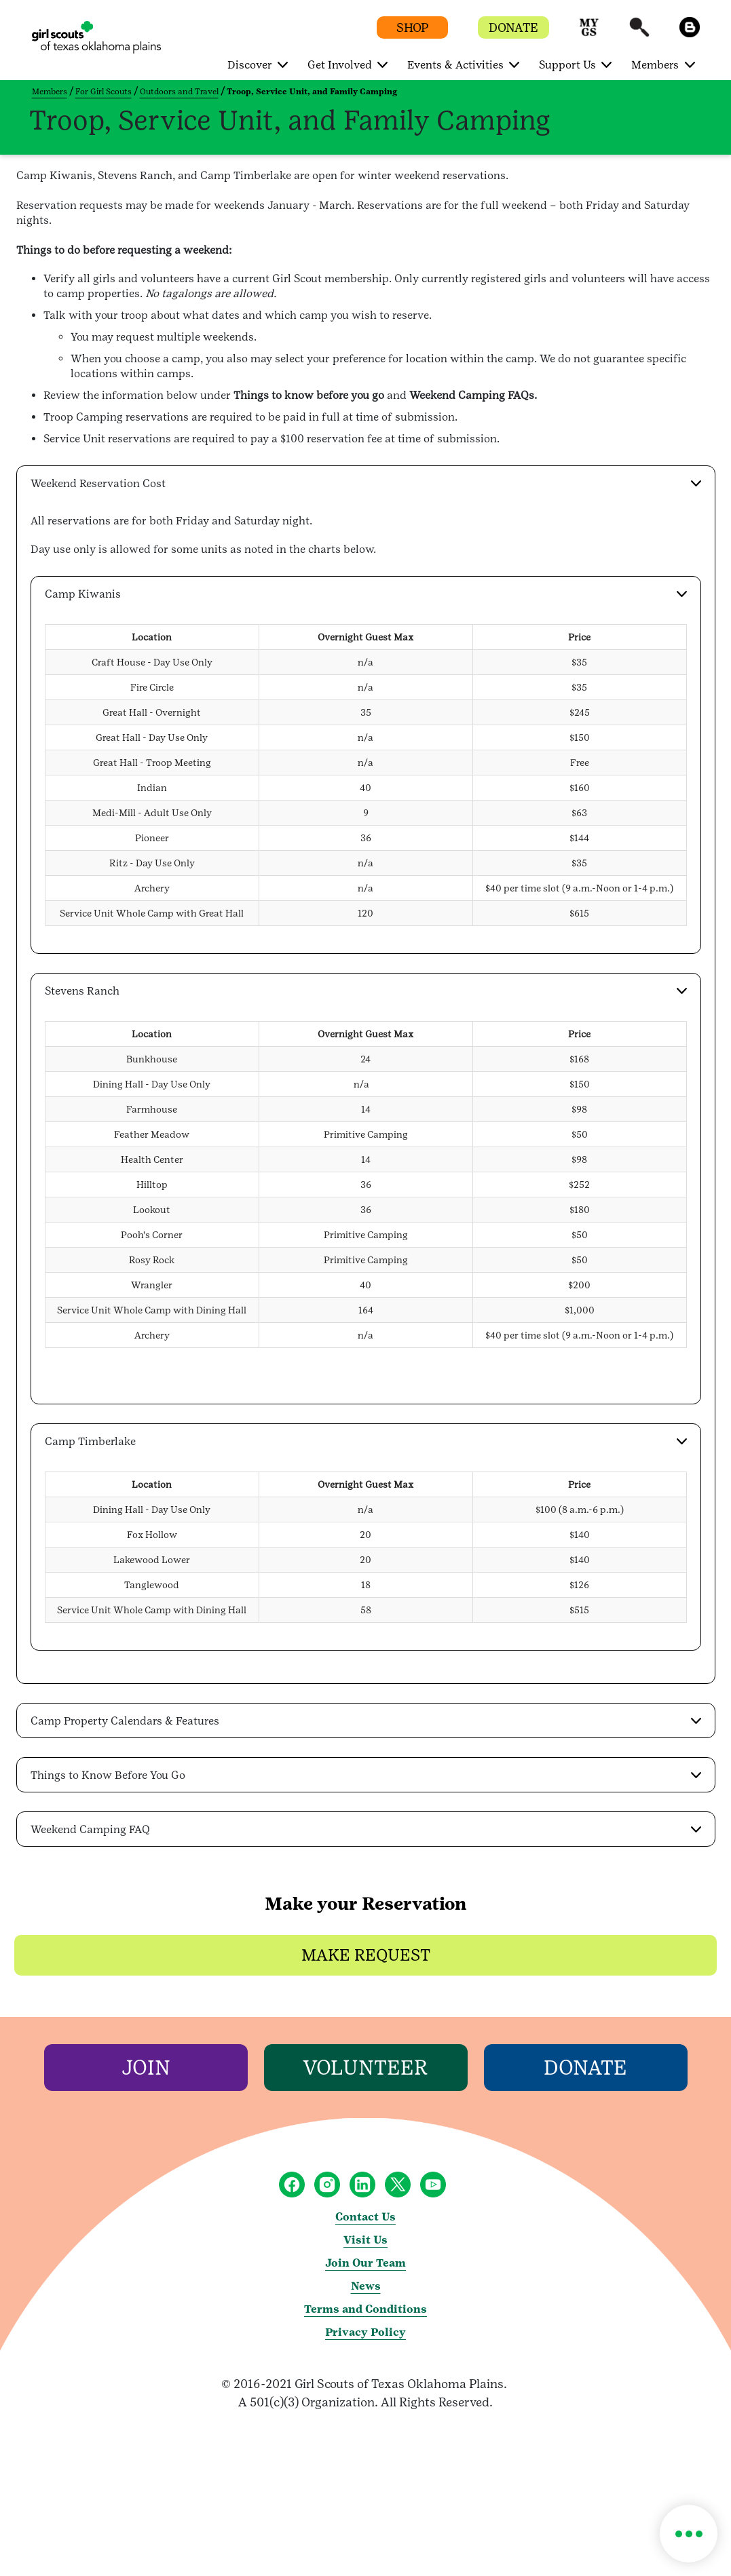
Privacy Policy (365, 2332)
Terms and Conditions (365, 2309)
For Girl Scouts (103, 91)
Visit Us (365, 2239)
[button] (589, 33)
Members (49, 91)
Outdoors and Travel (179, 91)
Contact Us (365, 2216)
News (366, 2286)
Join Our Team (365, 2262)
